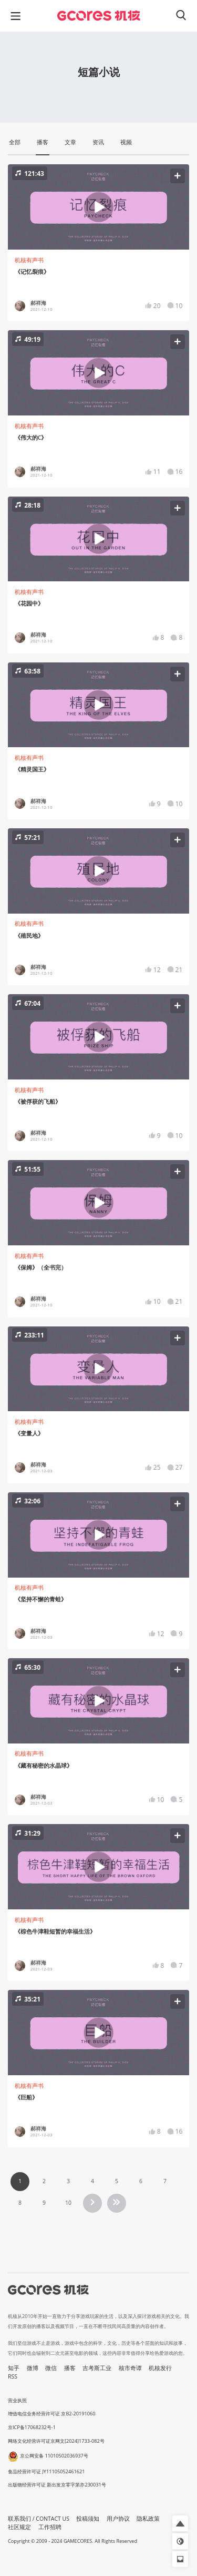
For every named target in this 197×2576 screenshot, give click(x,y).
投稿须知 (87, 2518)
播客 (70, 2368)
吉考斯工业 (96, 2368)
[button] (98, 207)
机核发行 (160, 2368)
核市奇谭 (130, 2368)
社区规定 (19, 2527)
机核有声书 (29, 260)
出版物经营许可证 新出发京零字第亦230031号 (57, 2484)
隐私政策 (148, 2518)
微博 (32, 2368)
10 (68, 2202)
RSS (12, 2376)
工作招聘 (49, 2527)
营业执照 (17, 2400)
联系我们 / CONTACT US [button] (38, 2518)
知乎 (13, 2368)
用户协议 (118, 2518)
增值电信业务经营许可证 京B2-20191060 (51, 2413)
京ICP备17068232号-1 (32, 2427)
